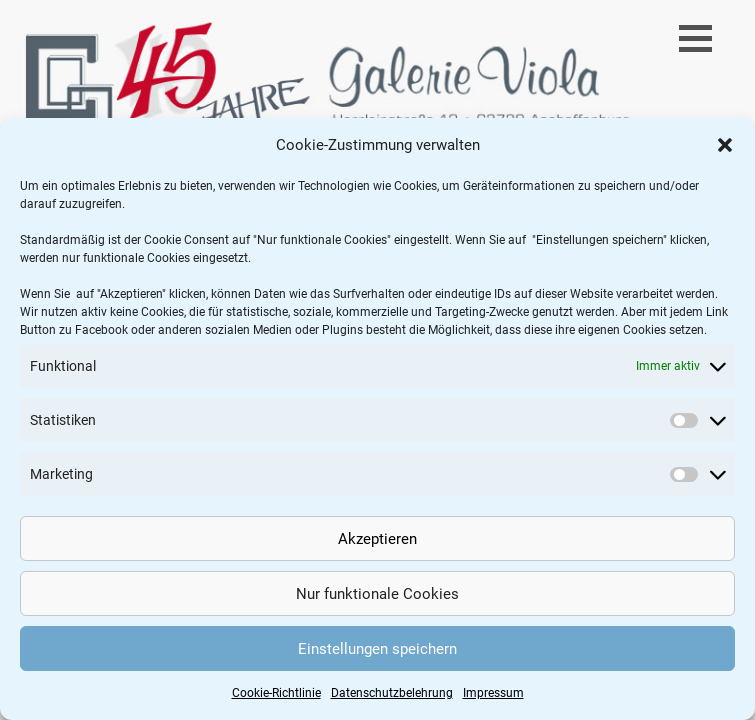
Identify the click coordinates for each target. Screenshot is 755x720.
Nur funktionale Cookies (377, 594)
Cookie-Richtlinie (276, 693)
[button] (725, 145)
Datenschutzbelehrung (392, 693)
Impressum (493, 693)
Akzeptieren (377, 539)
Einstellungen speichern (377, 649)
